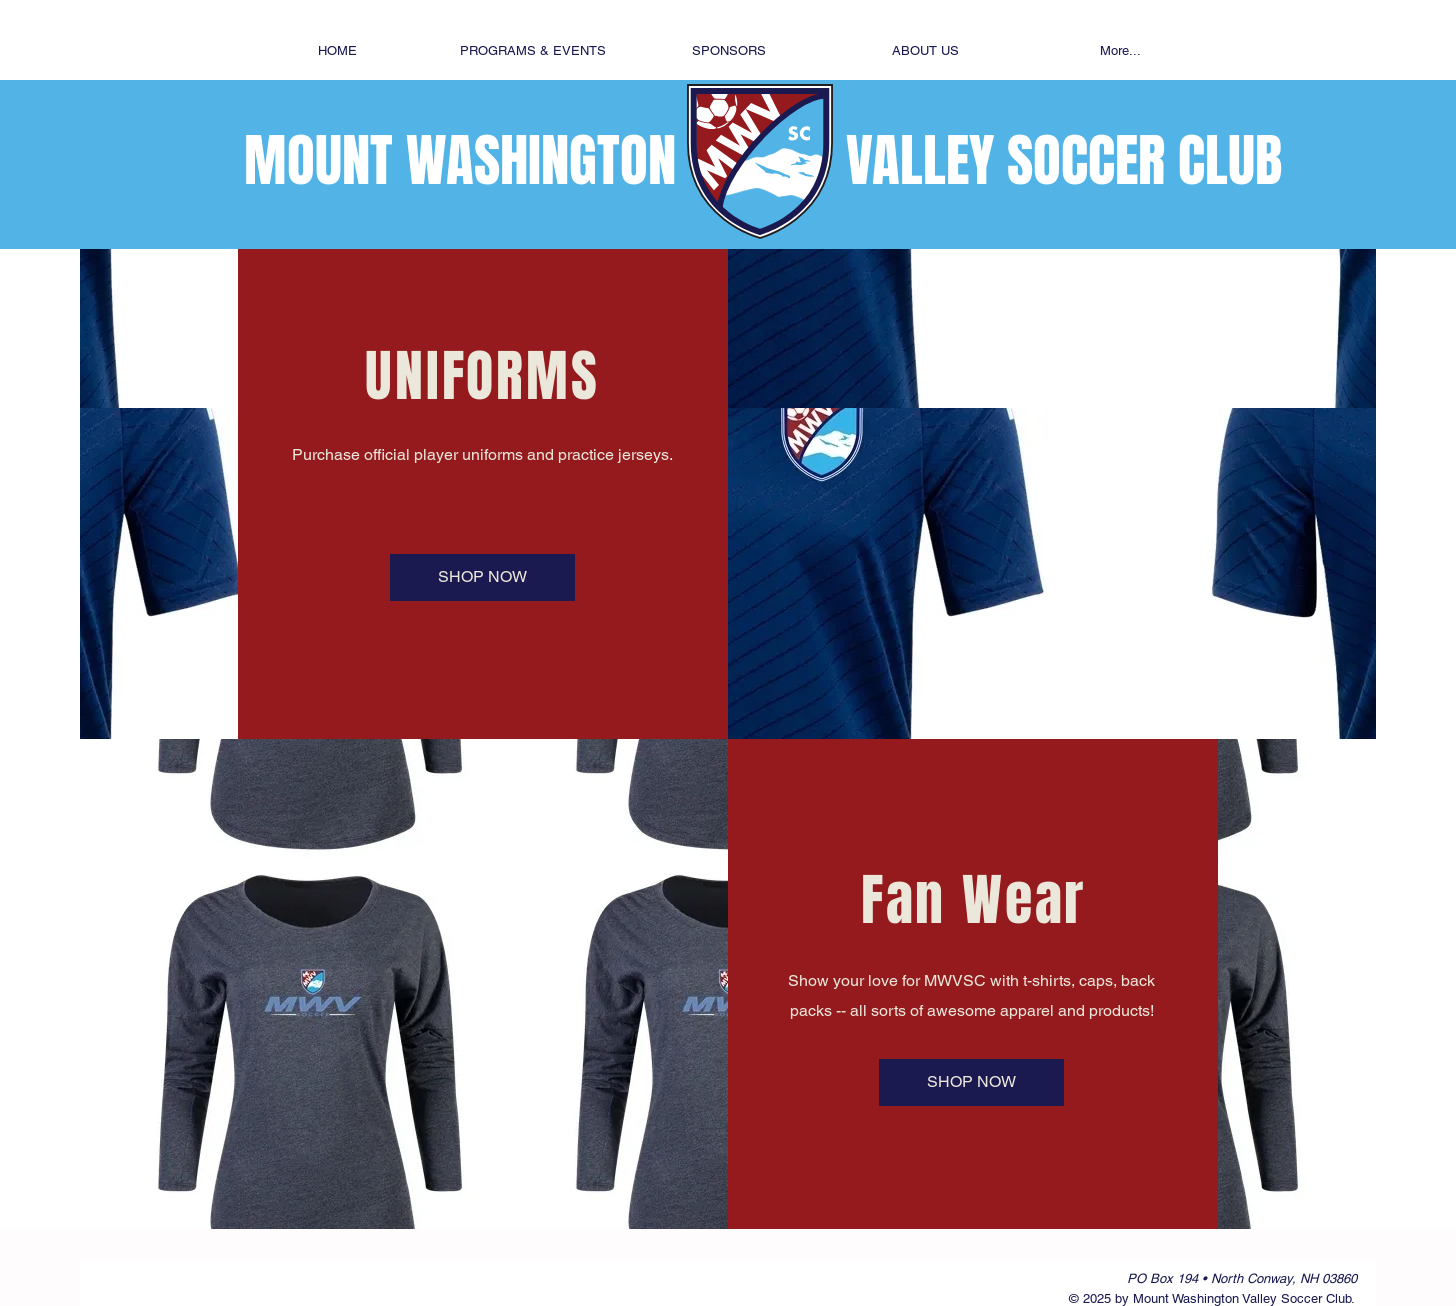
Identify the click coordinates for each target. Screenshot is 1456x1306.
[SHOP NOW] (482, 577)
